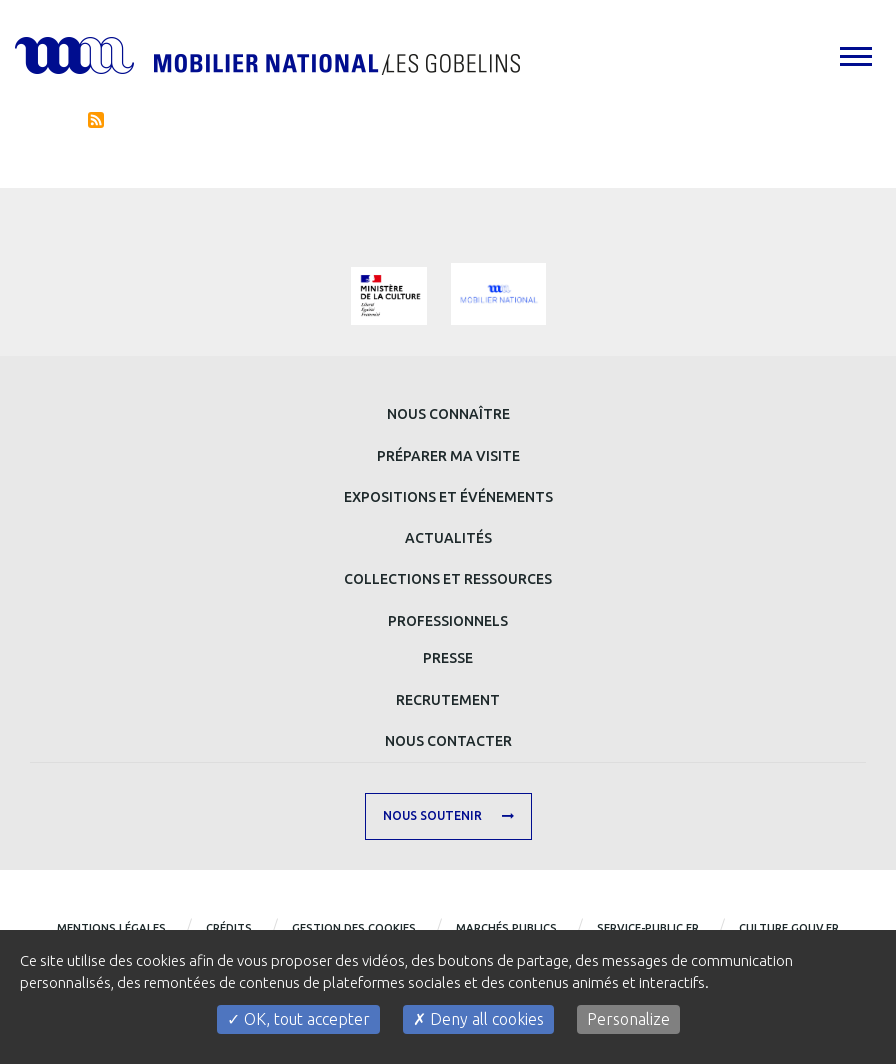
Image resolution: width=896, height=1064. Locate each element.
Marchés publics (506, 928)
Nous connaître (448, 414)
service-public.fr (648, 928)
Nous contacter (448, 741)
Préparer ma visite (448, 456)
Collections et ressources (448, 579)
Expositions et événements (448, 497)
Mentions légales (111, 928)
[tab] (855, 56)
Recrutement (448, 700)
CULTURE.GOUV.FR (789, 928)
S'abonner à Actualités (96, 120)
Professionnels (448, 621)
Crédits (229, 928)
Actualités (448, 538)
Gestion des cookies (354, 928)
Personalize (628, 1019)
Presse (448, 658)
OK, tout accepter (298, 1019)
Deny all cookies (478, 1019)
